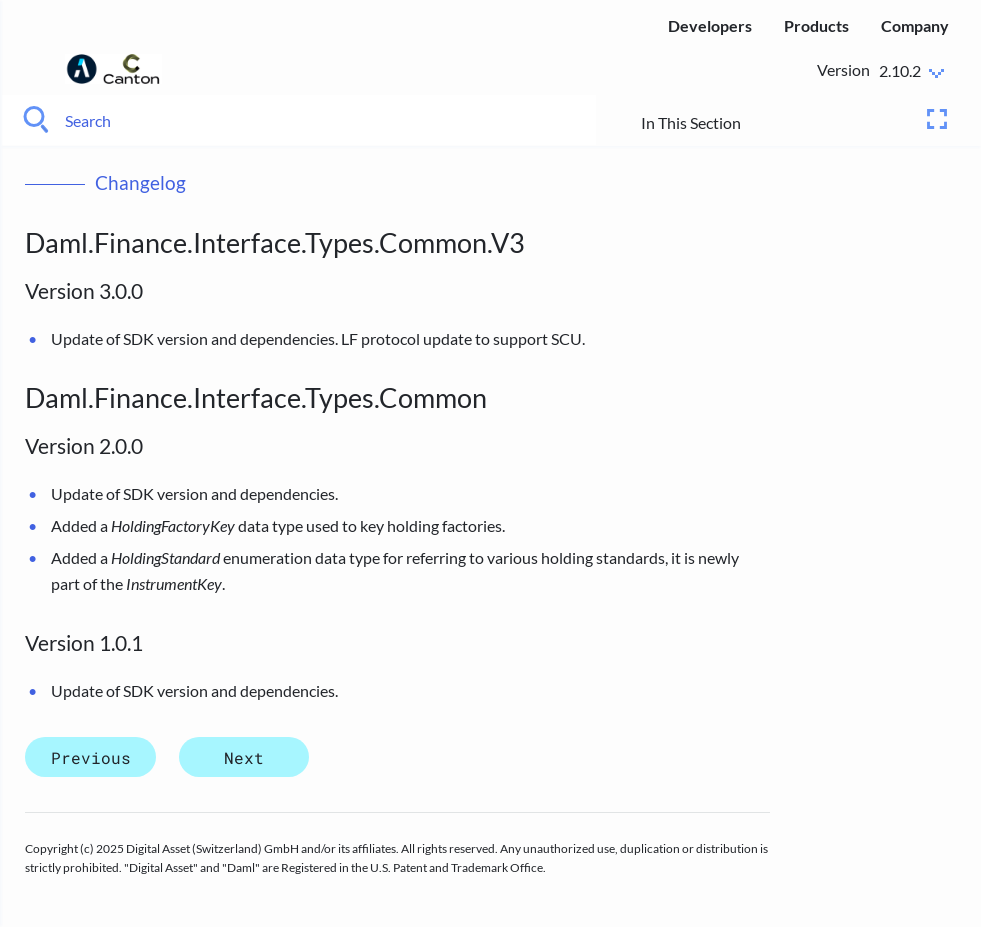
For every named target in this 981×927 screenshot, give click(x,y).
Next (244, 757)
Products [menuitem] (816, 25)
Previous (91, 757)
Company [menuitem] (915, 25)
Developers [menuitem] (710, 25)
